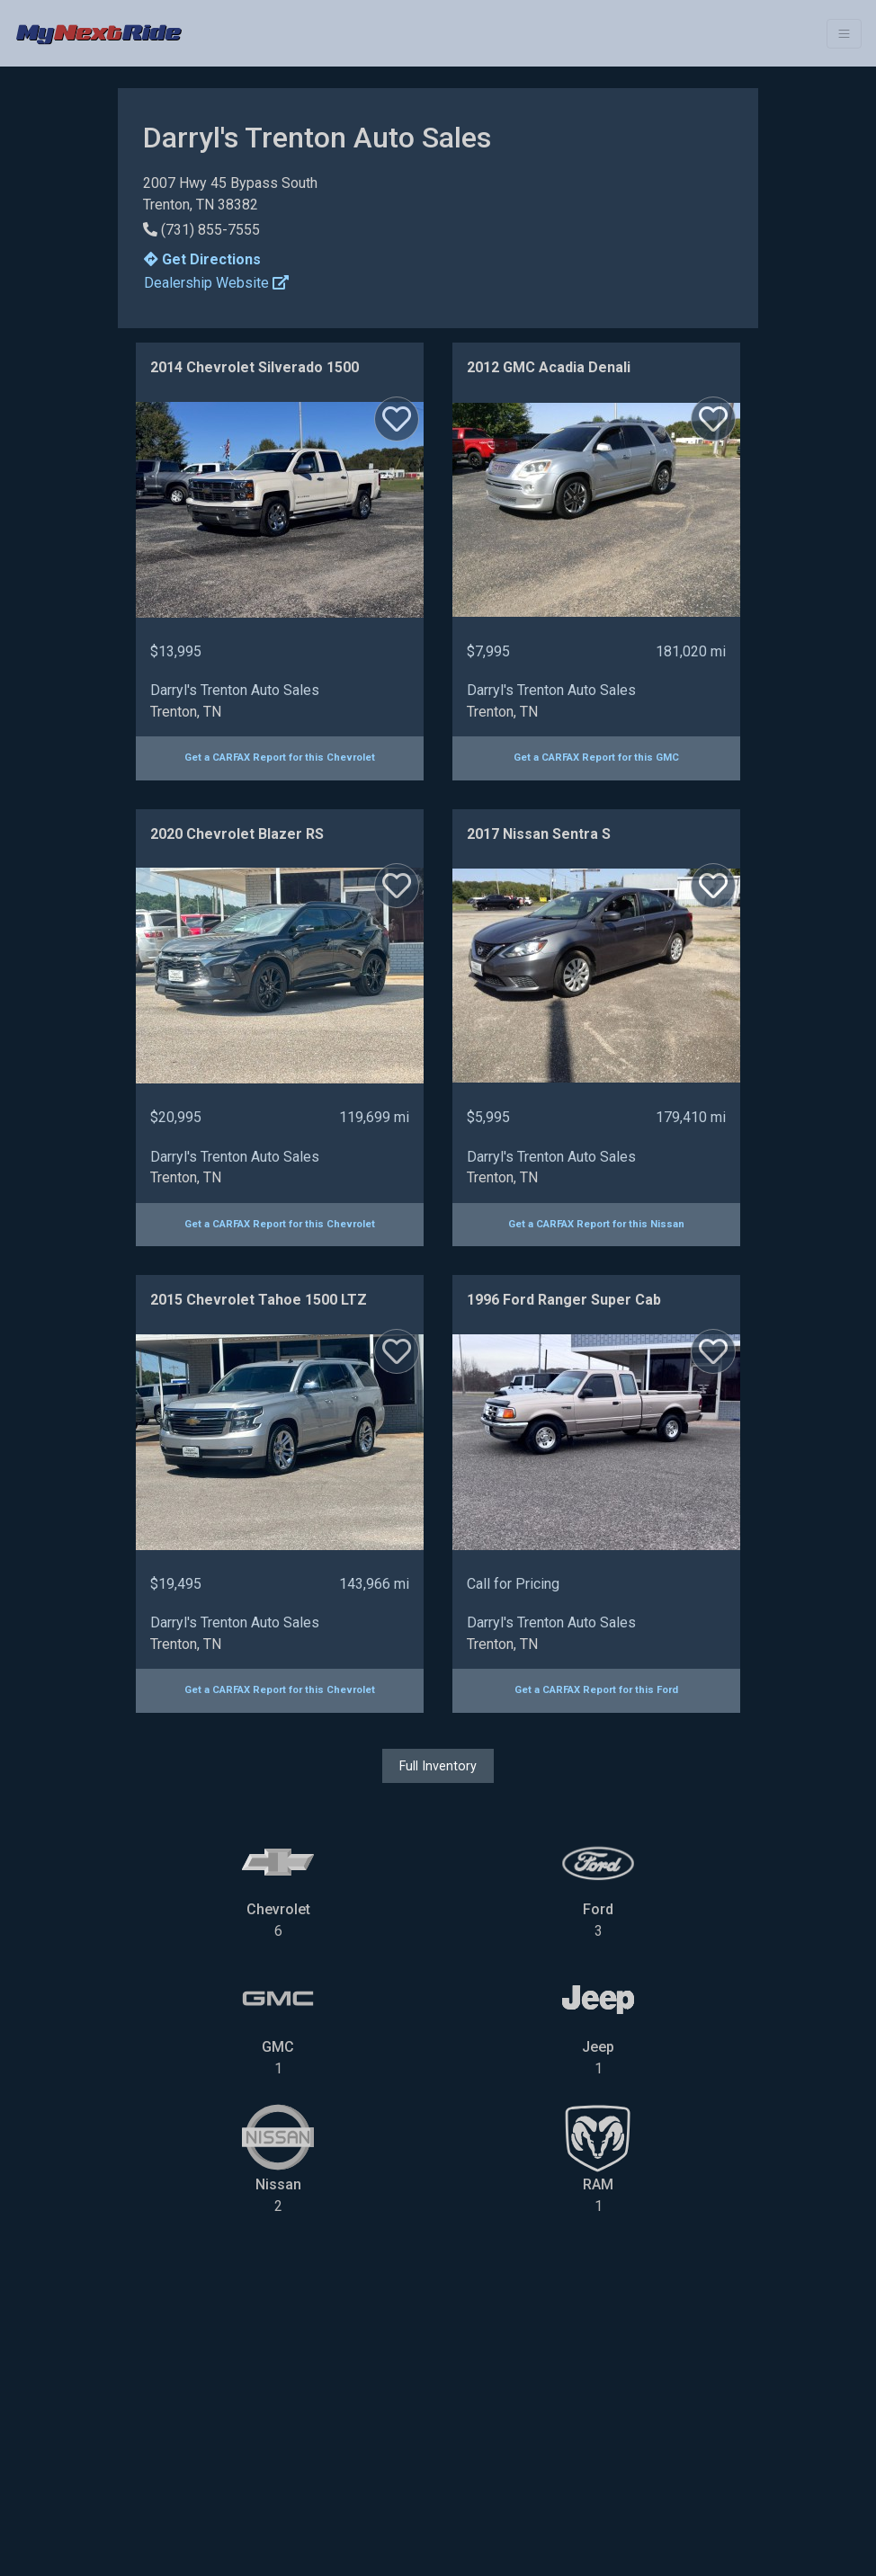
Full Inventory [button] (438, 1766)
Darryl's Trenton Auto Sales (234, 690)
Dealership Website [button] (216, 282)
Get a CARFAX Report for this (279, 757)
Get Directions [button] (202, 259)
